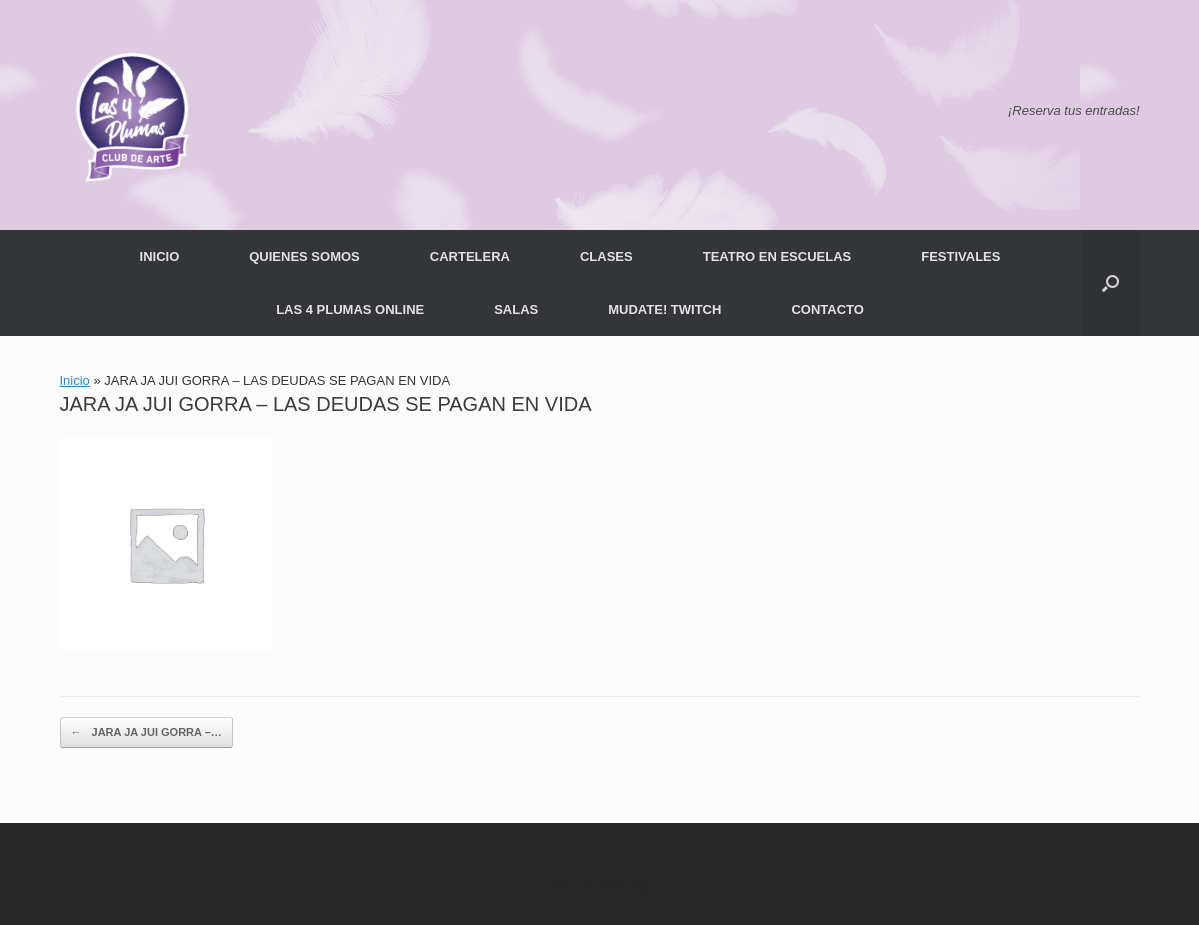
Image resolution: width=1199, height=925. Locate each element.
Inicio (75, 380)
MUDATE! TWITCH (664, 309)
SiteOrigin (626, 886)
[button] (1110, 283)
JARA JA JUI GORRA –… (146, 732)
